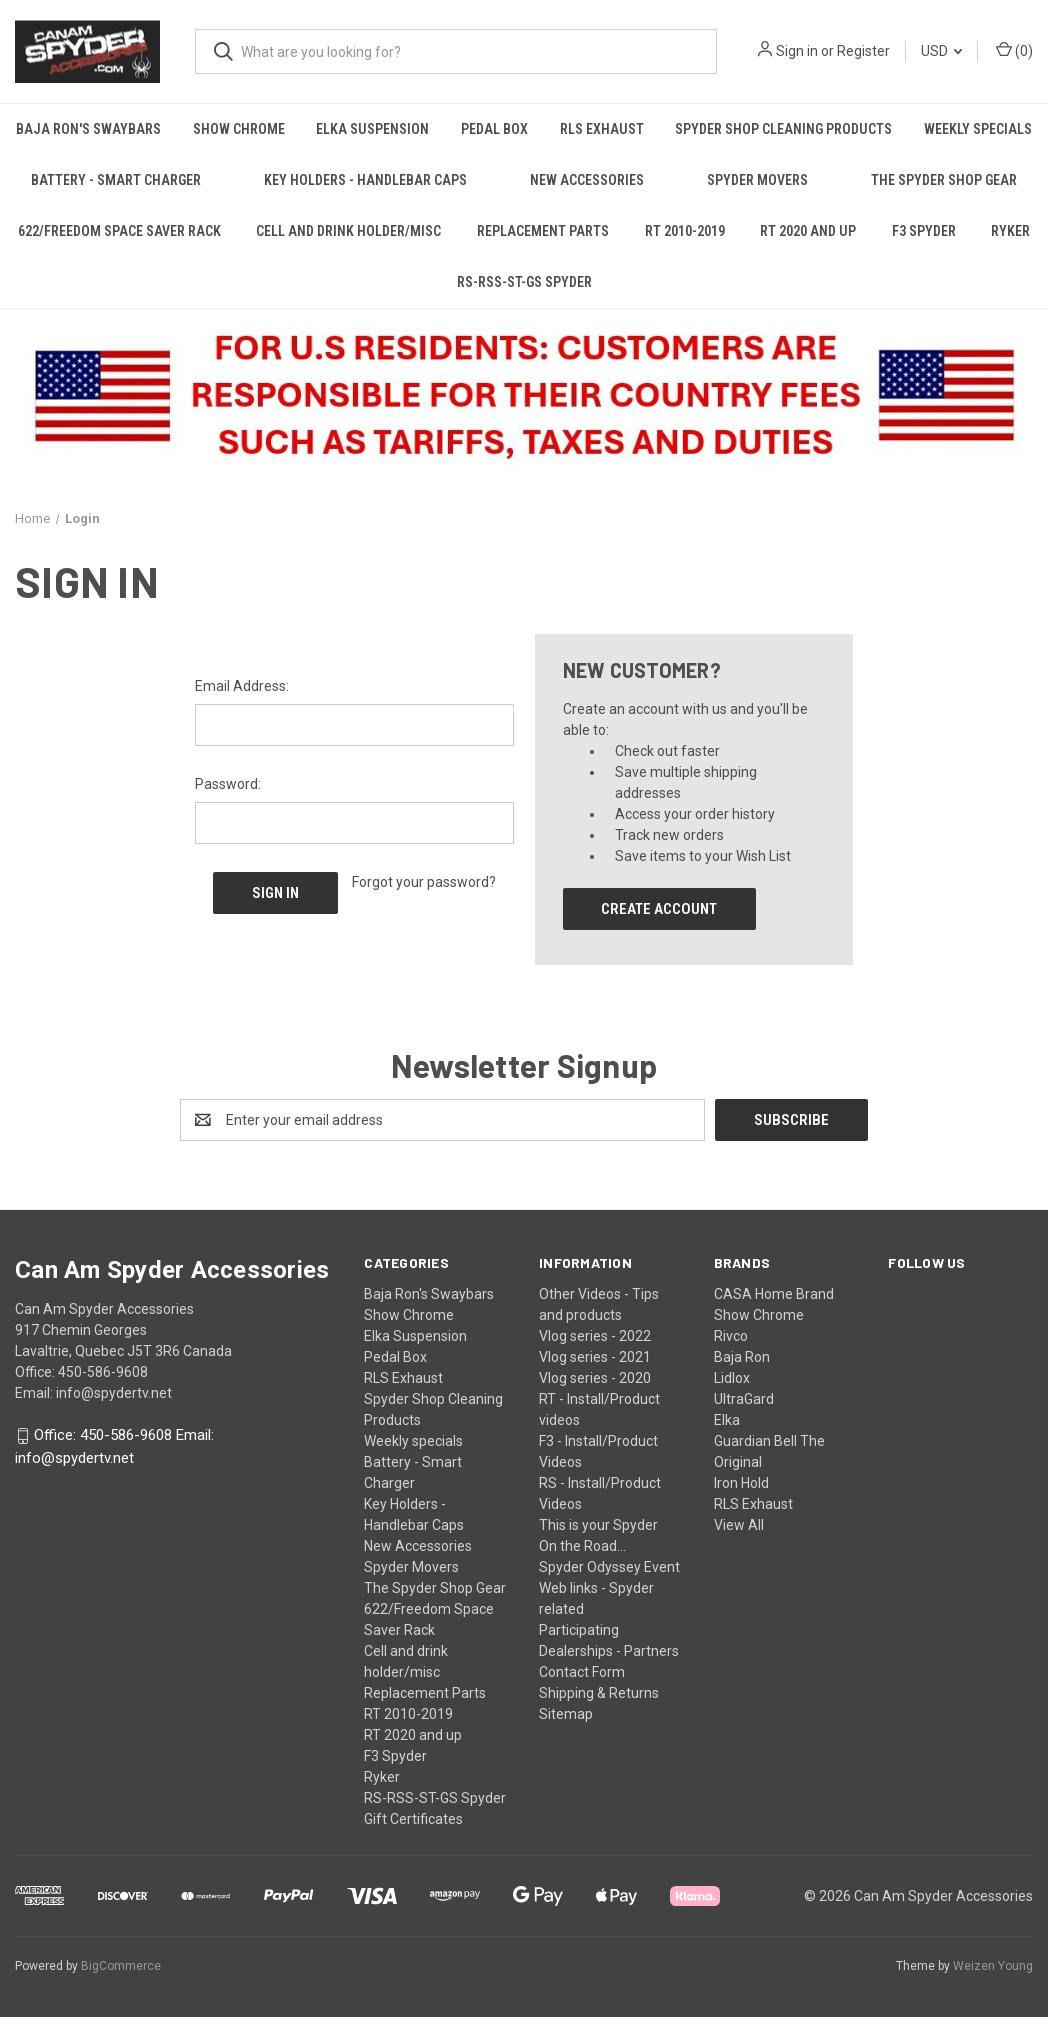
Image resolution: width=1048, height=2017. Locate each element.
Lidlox (732, 1378)
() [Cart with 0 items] (1014, 50)
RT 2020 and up (808, 231)
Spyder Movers (757, 180)
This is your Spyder (598, 1525)
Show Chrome (239, 129)
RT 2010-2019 (685, 231)
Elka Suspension (372, 129)
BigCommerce (121, 1966)
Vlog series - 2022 (595, 1336)
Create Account (659, 909)
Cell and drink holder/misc (348, 231)
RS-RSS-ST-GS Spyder (524, 282)
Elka (727, 1420)
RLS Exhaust (602, 129)
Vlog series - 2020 (595, 1378)
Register (863, 51)
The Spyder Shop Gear (944, 180)
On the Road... (582, 1546)
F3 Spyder (924, 231)
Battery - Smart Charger (116, 180)
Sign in (797, 51)
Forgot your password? (424, 882)
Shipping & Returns (599, 1693)
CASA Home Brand (774, 1294)
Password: (228, 784)
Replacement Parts (543, 231)
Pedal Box (494, 129)
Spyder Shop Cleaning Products (783, 129)
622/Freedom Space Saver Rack (119, 231)
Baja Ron (742, 1357)
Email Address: (242, 686)
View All (739, 1525)
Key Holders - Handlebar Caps (365, 180)
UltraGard (744, 1399)
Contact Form (582, 1672)
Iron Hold (741, 1483)
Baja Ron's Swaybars (88, 129)
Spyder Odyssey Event (609, 1567)
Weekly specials (413, 1441)
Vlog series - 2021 (595, 1357)
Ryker (382, 1777)
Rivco (731, 1336)
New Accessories (587, 180)
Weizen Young (993, 1966)
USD (941, 51)
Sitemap (566, 1714)
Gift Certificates (413, 1819)
